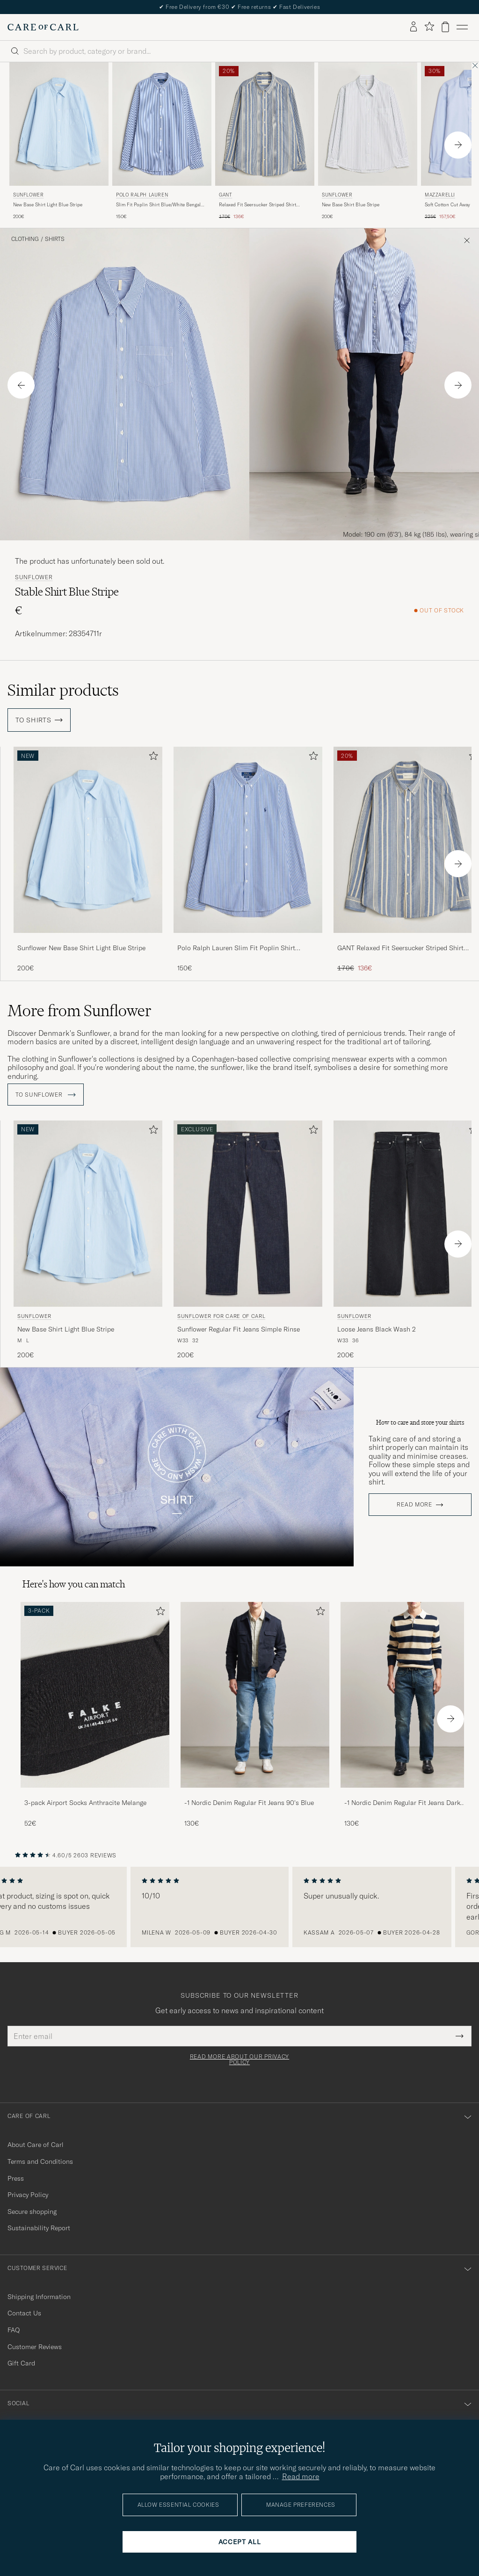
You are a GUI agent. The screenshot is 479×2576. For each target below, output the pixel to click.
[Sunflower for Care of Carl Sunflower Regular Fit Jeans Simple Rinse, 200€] (248, 1237)
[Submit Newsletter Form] (459, 2033)
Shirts (55, 239)
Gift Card (21, 2360)
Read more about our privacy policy (239, 2056)
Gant (225, 195)
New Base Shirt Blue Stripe (350, 205)
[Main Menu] (462, 27)
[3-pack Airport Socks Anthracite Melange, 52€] (95, 1712)
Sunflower (28, 195)
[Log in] (413, 27)
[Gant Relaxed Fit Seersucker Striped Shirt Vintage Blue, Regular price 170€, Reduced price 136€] (264, 141)
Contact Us (24, 2310)
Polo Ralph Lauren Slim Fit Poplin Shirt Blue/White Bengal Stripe (236, 948)
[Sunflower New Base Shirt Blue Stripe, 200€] (367, 141)
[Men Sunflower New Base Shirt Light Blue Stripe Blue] (59, 124)
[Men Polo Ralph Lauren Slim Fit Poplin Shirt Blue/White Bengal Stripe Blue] (161, 124)
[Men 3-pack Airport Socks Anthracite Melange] (95, 1692)
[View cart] (445, 27)
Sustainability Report (38, 2225)
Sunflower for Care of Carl (221, 1313)
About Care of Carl (35, 2142)
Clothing (25, 239)
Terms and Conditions (40, 2158)
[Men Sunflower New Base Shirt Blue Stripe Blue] (367, 124)
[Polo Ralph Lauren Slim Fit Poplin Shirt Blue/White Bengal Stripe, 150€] (161, 141)
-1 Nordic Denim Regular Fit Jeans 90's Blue (249, 1800)
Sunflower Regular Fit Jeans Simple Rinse (238, 1326)
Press (15, 2175)
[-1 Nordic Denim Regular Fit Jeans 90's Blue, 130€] (255, 1712)
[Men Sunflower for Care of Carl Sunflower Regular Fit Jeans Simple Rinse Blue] (248, 1210)
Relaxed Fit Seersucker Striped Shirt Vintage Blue (257, 205)
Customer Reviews (34, 2343)
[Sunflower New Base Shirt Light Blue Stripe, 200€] (58, 141)
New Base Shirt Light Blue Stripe (47, 205)
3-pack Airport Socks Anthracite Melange (85, 1800)
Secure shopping (32, 2208)
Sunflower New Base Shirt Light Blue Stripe (81, 948)
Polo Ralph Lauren (142, 195)
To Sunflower (45, 1091)
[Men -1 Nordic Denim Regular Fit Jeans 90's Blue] (255, 1692)
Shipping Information (39, 2293)
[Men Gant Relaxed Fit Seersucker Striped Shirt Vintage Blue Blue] (264, 124)
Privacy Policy (27, 2192)
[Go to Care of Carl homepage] (43, 27)
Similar (63, 690)
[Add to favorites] (151, 758)
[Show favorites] (429, 27)
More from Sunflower (79, 1010)
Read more (414, 1502)
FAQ (13, 2327)
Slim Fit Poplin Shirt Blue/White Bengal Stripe (158, 205)
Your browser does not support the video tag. (177, 1464)
